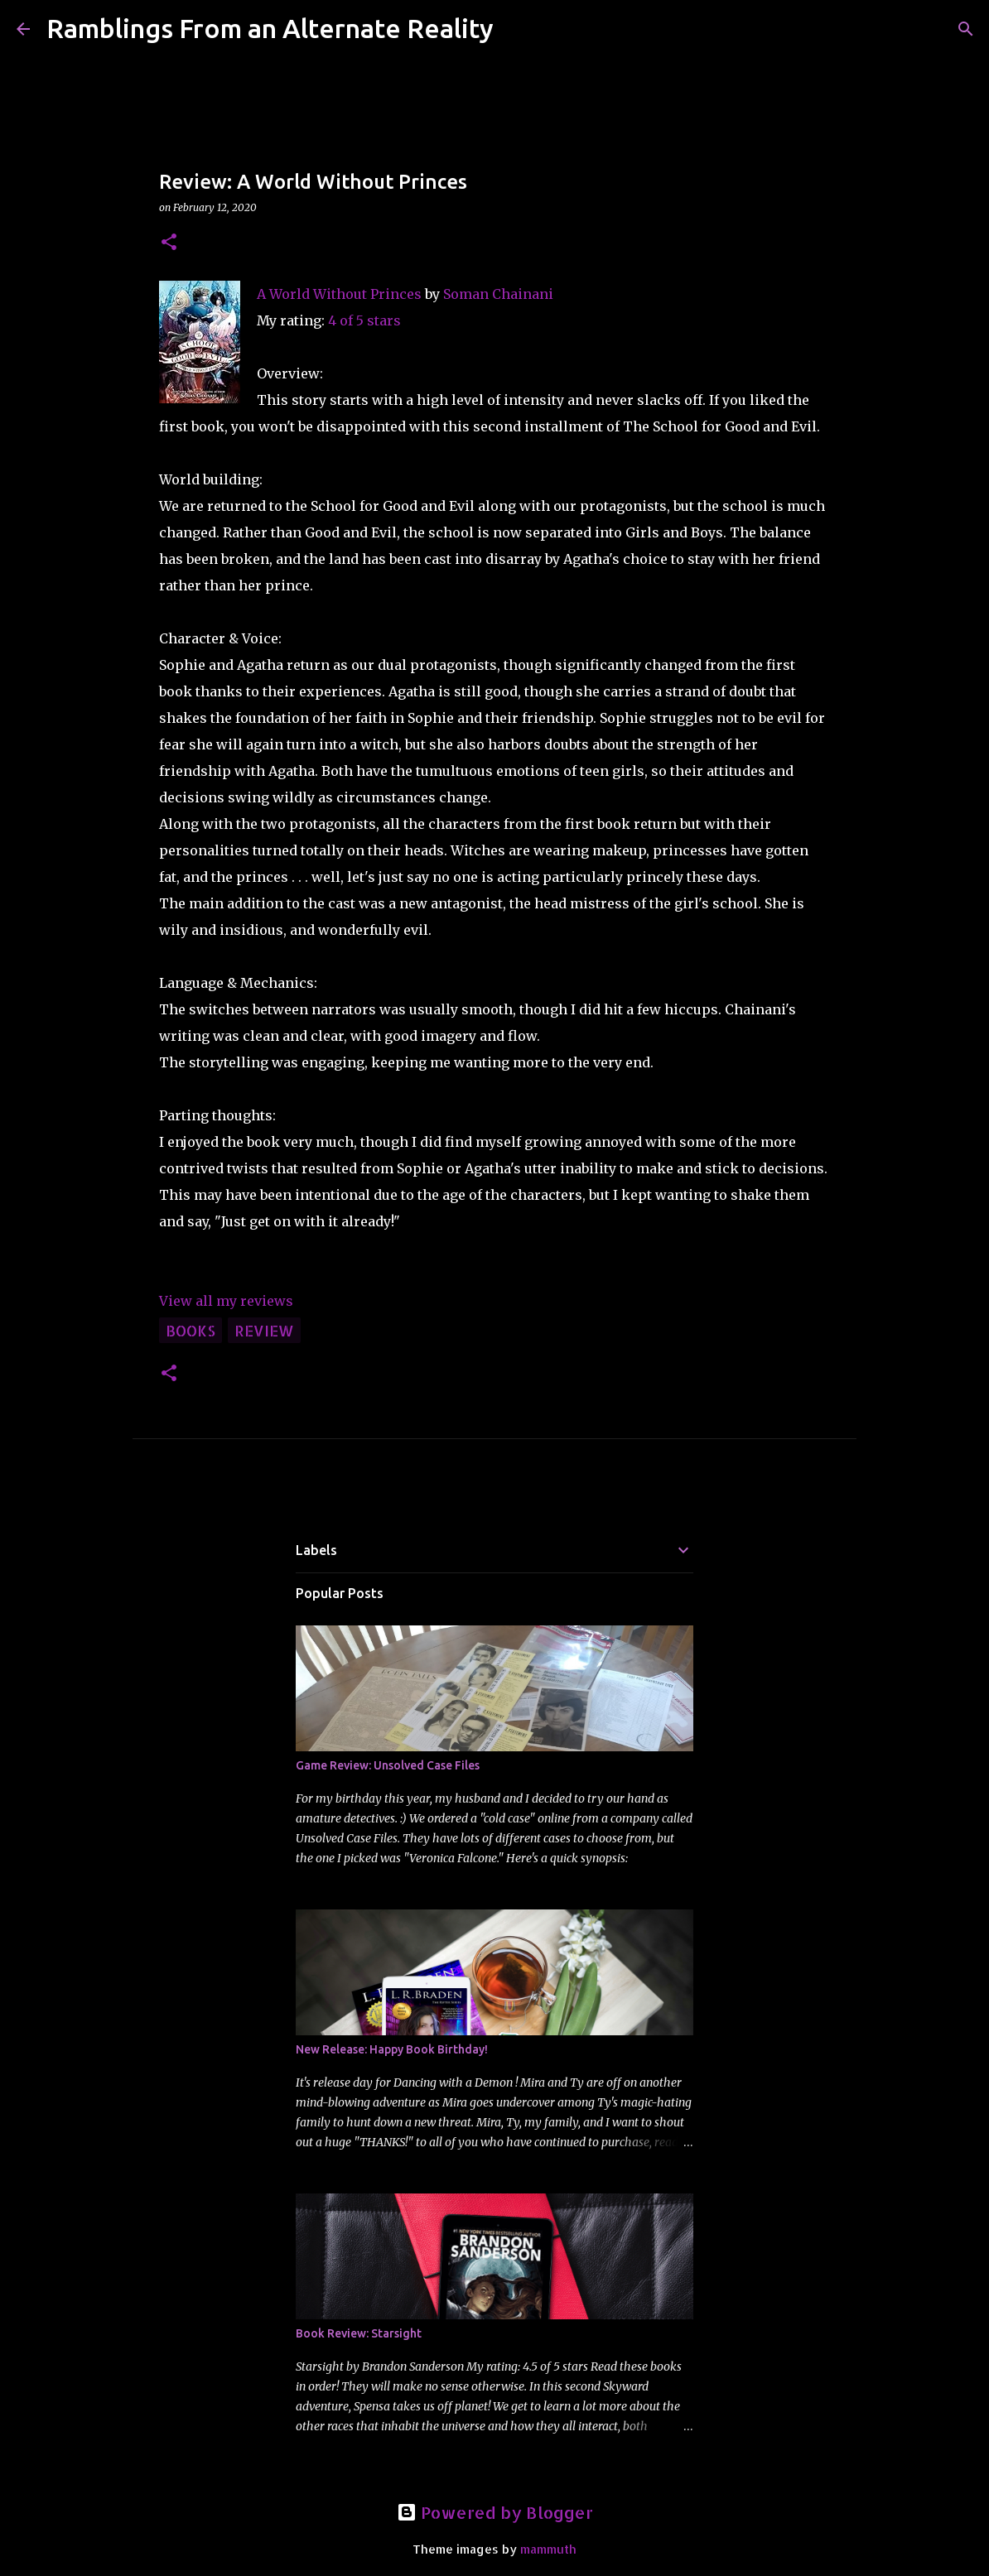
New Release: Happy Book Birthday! (392, 2049)
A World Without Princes (339, 294)
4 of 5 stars (364, 320)
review (264, 1330)
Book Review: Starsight (359, 2333)
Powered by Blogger (495, 2512)
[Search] (517, 29)
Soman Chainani (498, 294)
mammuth (548, 2549)
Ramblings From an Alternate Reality (270, 28)
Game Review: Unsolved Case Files (388, 1765)
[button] (169, 243)
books (190, 1330)
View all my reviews (226, 1301)
